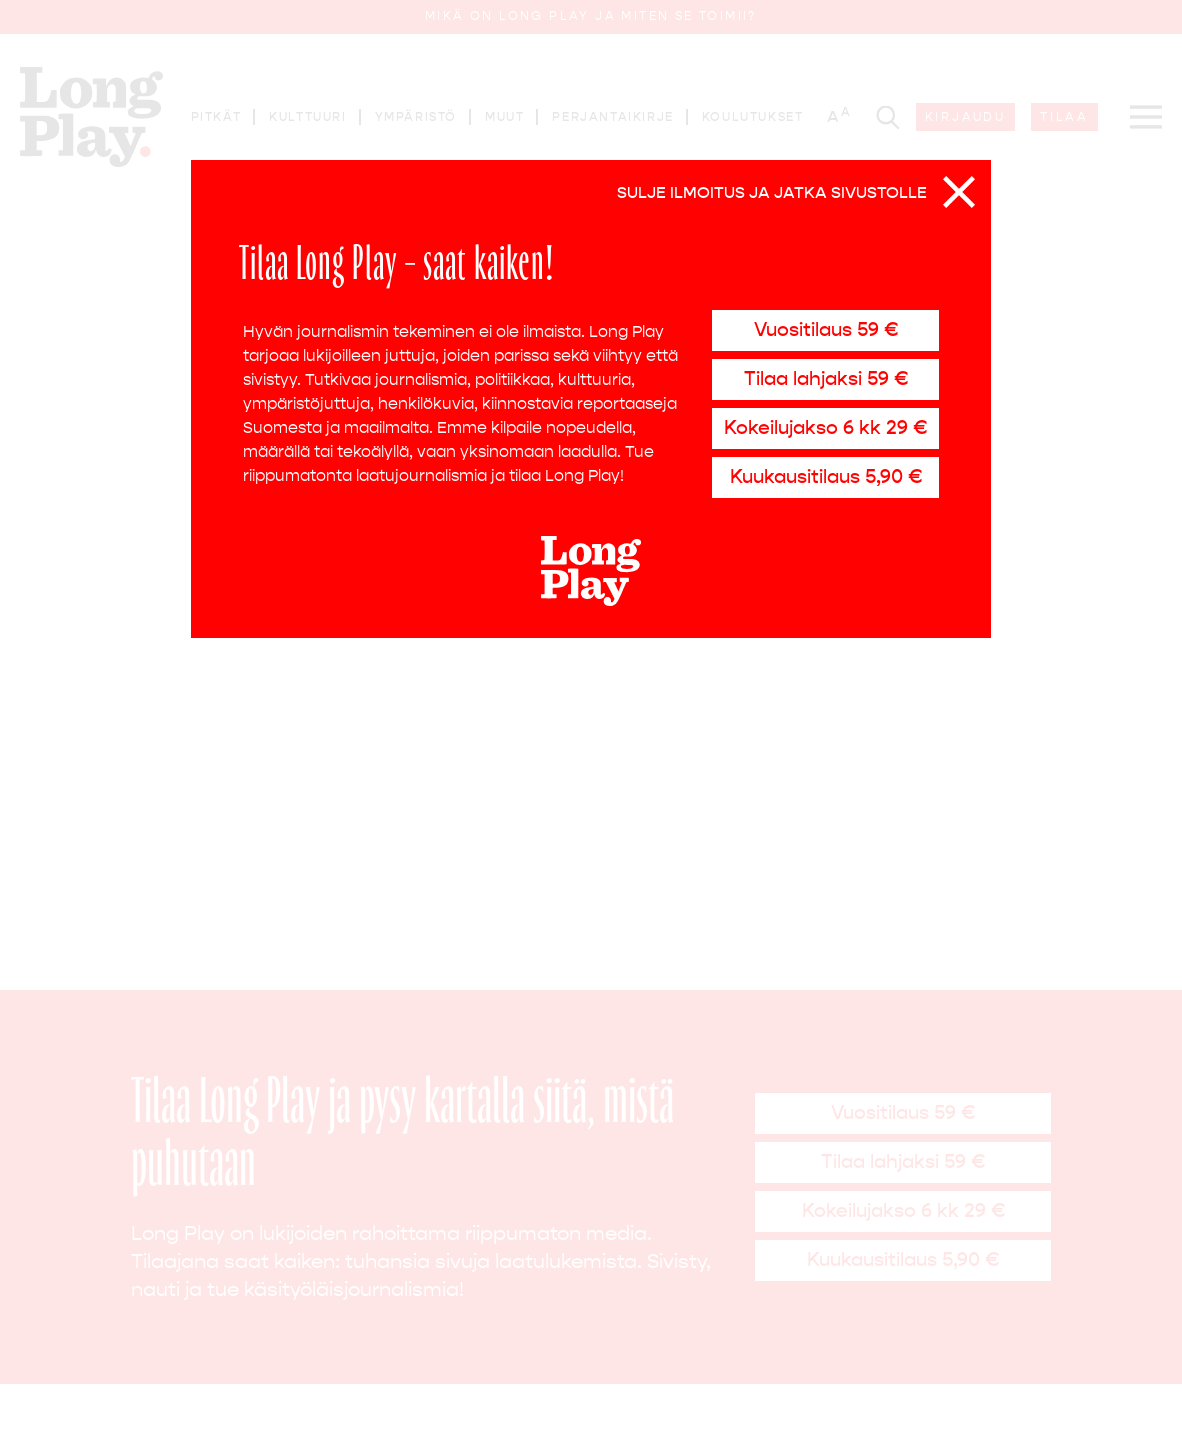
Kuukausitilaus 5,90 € (826, 476)
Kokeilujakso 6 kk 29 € (825, 427)
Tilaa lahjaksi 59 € (826, 378)
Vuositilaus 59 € (826, 329)
